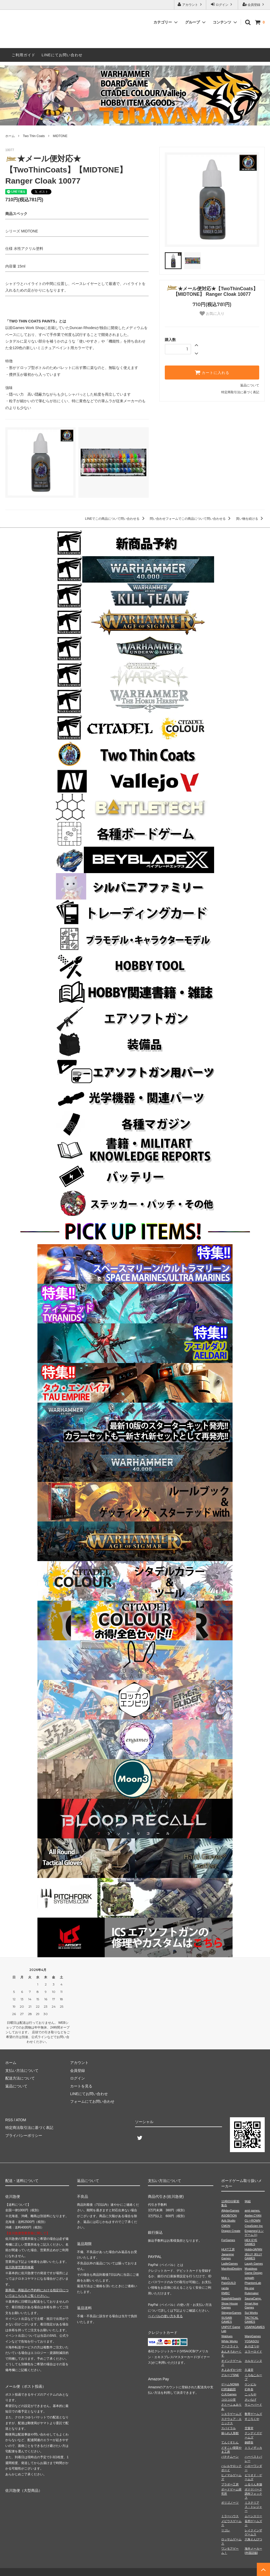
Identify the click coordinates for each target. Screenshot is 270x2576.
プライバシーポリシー (23, 2135)
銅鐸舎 (249, 2442)
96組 (248, 2201)
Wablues (226, 2336)
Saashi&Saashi (231, 2298)
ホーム (10, 136)
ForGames (228, 2240)
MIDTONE (60, 136)
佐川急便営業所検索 (19, 2267)
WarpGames (253, 2336)
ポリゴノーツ (230, 2502)
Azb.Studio (228, 2220)
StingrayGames (231, 2312)
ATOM (21, 2120)
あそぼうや (252, 2346)
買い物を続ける (250, 519)
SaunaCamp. (253, 2298)
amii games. (252, 2210)
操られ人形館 (230, 2433)
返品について (249, 385)
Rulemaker (252, 2293)
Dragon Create (230, 2230)
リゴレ (225, 2530)
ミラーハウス (230, 2516)
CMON (225, 2225)
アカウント (190, 4)
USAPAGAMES (255, 2327)
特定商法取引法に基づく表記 (29, 2127)
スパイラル (228, 2428)
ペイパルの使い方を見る (165, 2316)
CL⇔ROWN (253, 2220)
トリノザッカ (253, 2447)
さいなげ (250, 2399)
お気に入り (212, 313)
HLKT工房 (227, 2249)
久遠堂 (249, 2369)
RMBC (225, 2293)
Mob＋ (225, 2277)
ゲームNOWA (230, 2384)
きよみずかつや (231, 2369)
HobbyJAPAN (253, 2249)
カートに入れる (212, 372)
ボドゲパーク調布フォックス (253, 2493)
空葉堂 (249, 2428)
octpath (249, 2277)
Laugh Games (254, 2263)
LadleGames (229, 2263)
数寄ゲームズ (253, 2413)
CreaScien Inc (254, 2225)
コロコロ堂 (228, 2399)
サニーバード (253, 2404)
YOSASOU (252, 2341)
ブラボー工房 (230, 2484)
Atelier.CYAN (253, 2215)
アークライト (230, 2346)
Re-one (249, 2288)
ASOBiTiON (229, 2215)
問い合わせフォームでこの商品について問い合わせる (191, 519)
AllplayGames (230, 2210)
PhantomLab (253, 2282)
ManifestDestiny (231, 2268)
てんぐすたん (230, 2442)
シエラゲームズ (231, 2413)
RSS (9, 2120)
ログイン (222, 4)
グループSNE (230, 2375)
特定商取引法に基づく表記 (240, 392)
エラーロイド (253, 2351)
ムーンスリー (253, 2516)
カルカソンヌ (253, 2360)
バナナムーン (230, 2456)
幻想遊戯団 (228, 2389)
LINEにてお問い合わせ (62, 55)
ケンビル (250, 2384)
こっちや (250, 2394)
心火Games (228, 2394)
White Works (229, 2341)
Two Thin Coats (34, 136)
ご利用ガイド (23, 55)
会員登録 (254, 4)
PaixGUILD (228, 2282)
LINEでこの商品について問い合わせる (115, 519)
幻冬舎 (249, 2389)
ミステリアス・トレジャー (253, 2506)
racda (225, 2288)
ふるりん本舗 (253, 2484)
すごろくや (252, 2418)
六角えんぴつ (253, 2539)
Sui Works (251, 2312)
